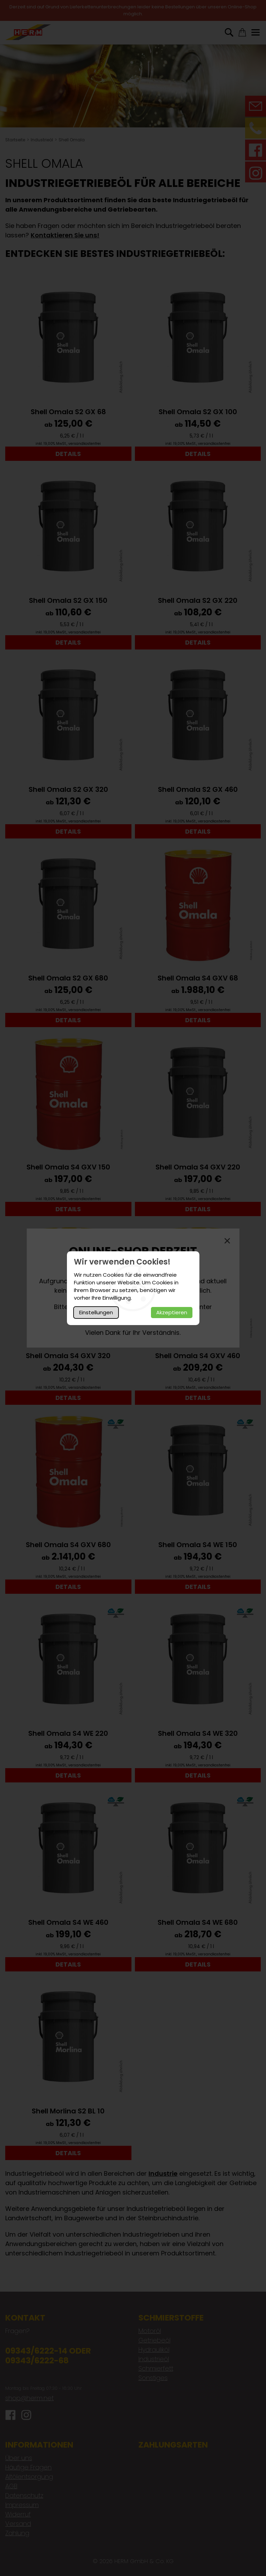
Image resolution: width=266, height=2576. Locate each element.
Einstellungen (96, 1312)
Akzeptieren (171, 1312)
